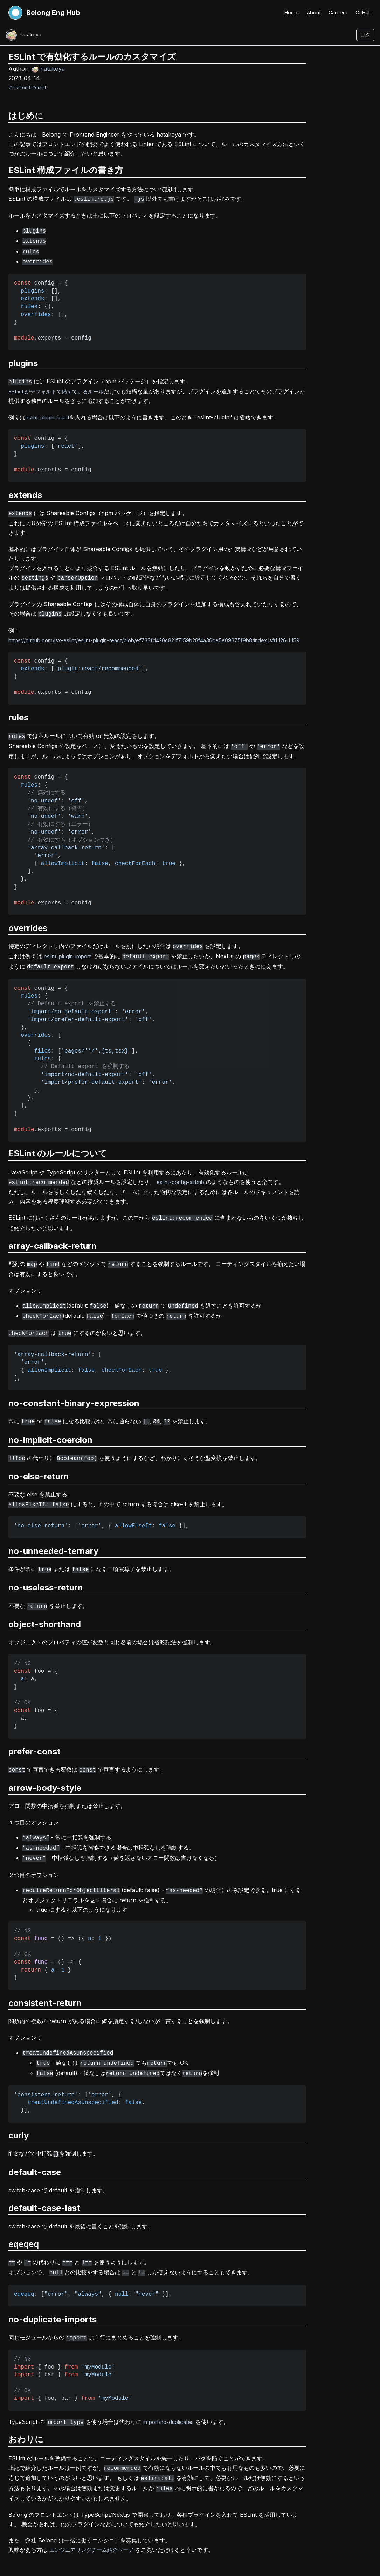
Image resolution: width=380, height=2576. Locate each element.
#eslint (39, 88)
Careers (337, 12)
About (312, 12)
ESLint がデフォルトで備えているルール (59, 387)
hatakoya (48, 69)
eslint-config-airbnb (183, 1178)
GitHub (363, 12)
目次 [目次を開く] (365, 35)
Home (289, 12)
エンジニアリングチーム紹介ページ (94, 2523)
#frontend (19, 88)
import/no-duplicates (171, 2397)
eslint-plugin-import (70, 955)
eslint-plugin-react (49, 413)
